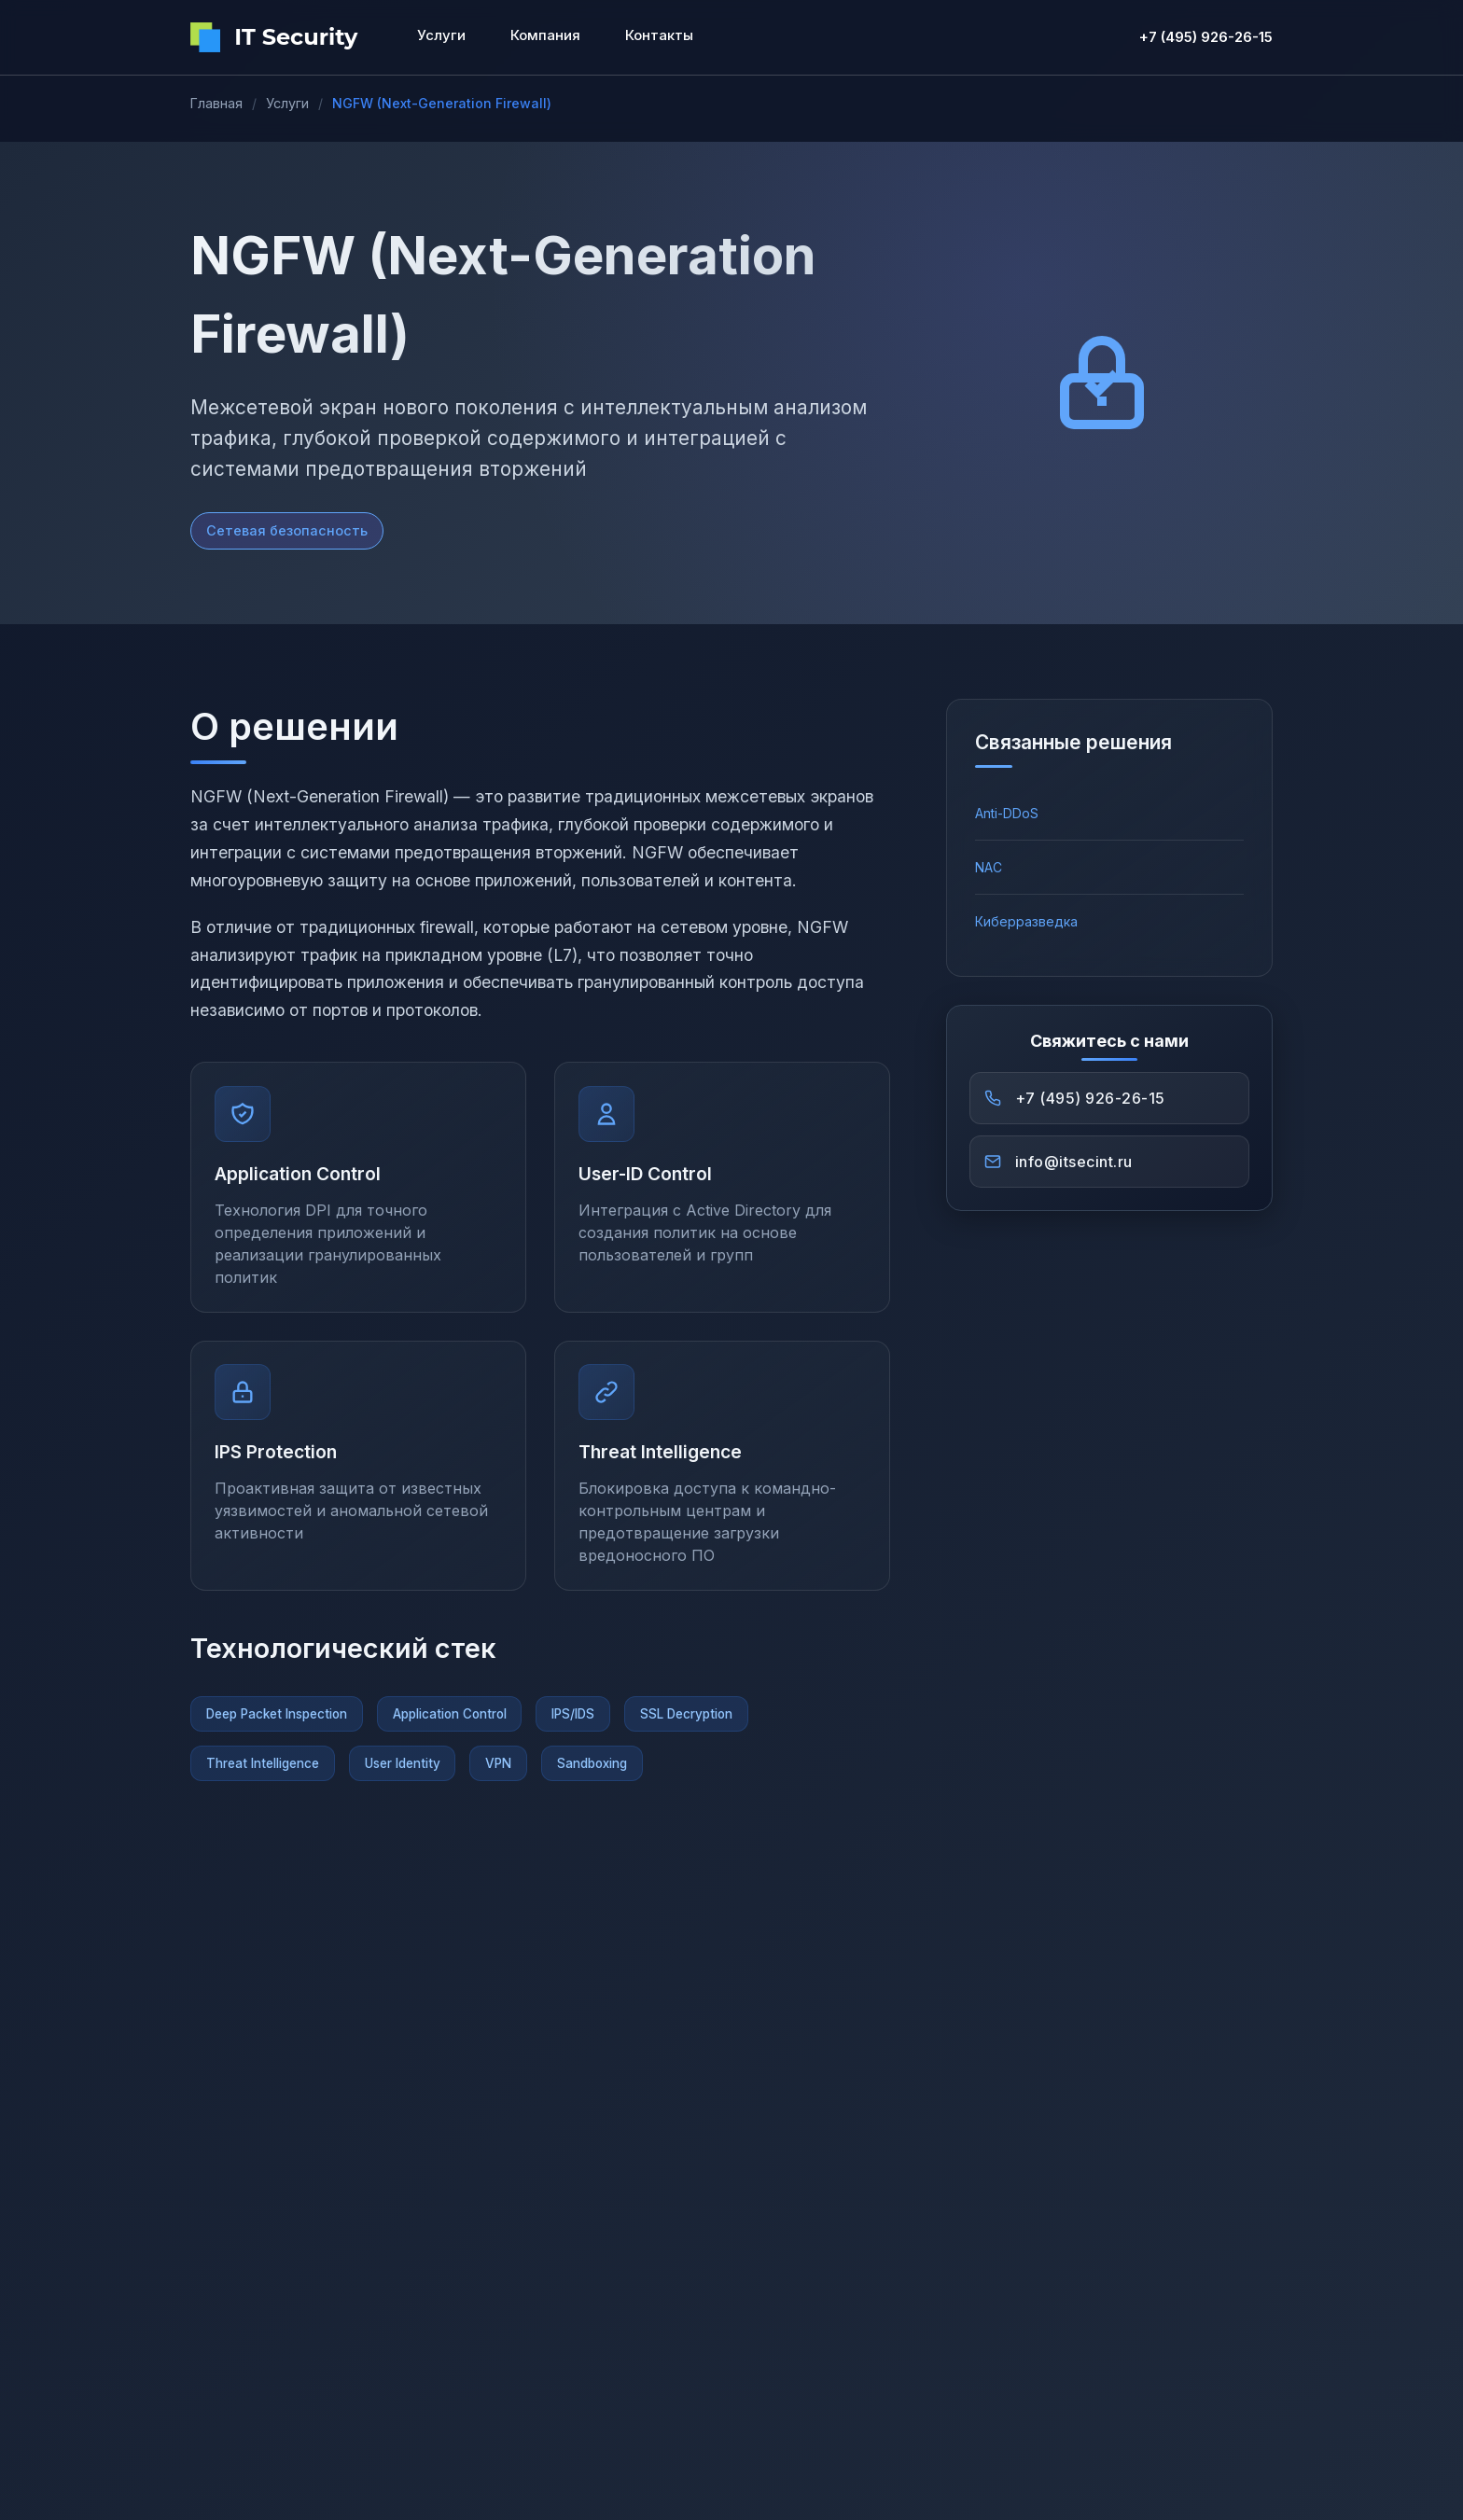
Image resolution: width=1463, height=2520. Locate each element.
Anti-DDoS (1006, 813)
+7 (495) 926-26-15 (1206, 37)
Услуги (287, 103)
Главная (216, 103)
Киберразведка (1026, 921)
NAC (988, 867)
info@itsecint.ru (1076, 1164)
